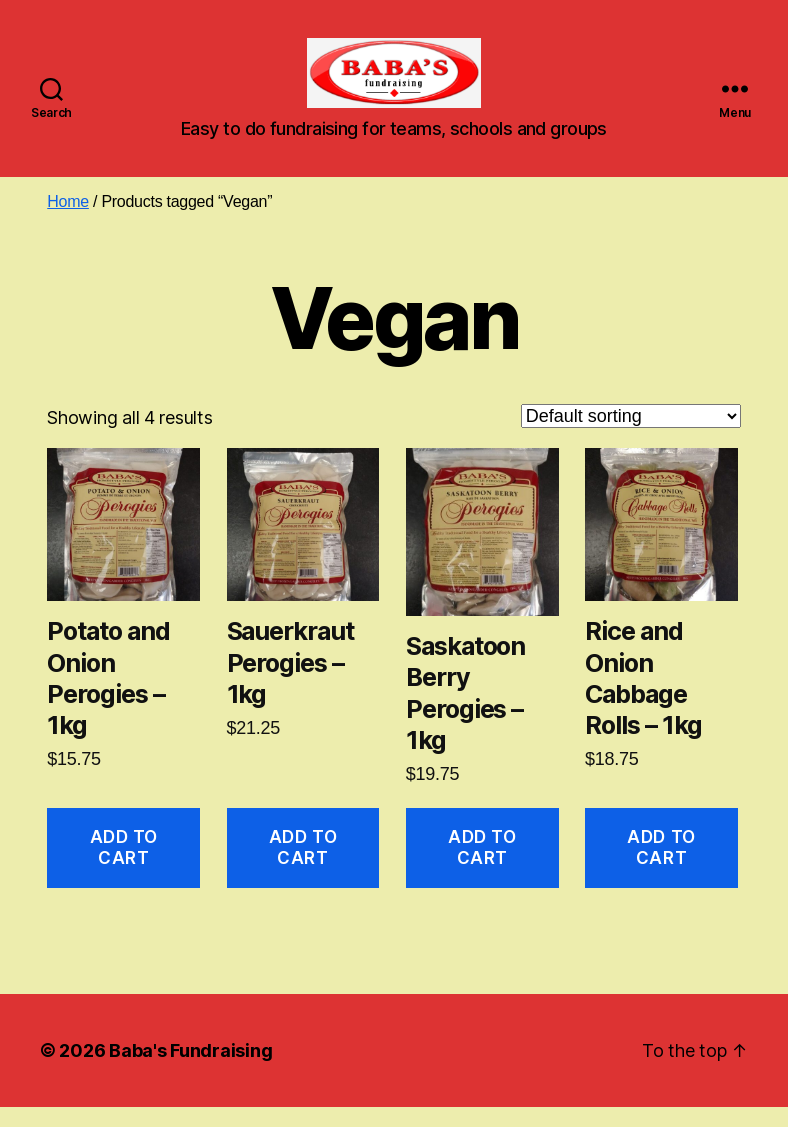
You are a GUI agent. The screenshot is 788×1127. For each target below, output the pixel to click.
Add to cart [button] (124, 867)
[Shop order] (631, 436)
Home (68, 221)
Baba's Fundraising (190, 1070)
